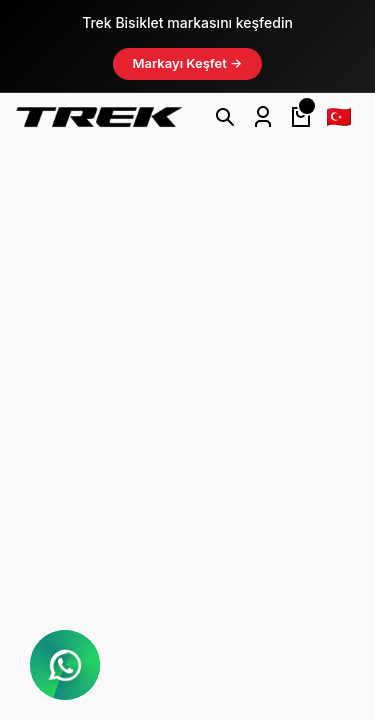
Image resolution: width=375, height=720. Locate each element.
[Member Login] (263, 117)
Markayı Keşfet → (188, 63)
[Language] (339, 117)
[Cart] (301, 117)
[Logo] (99, 116)
